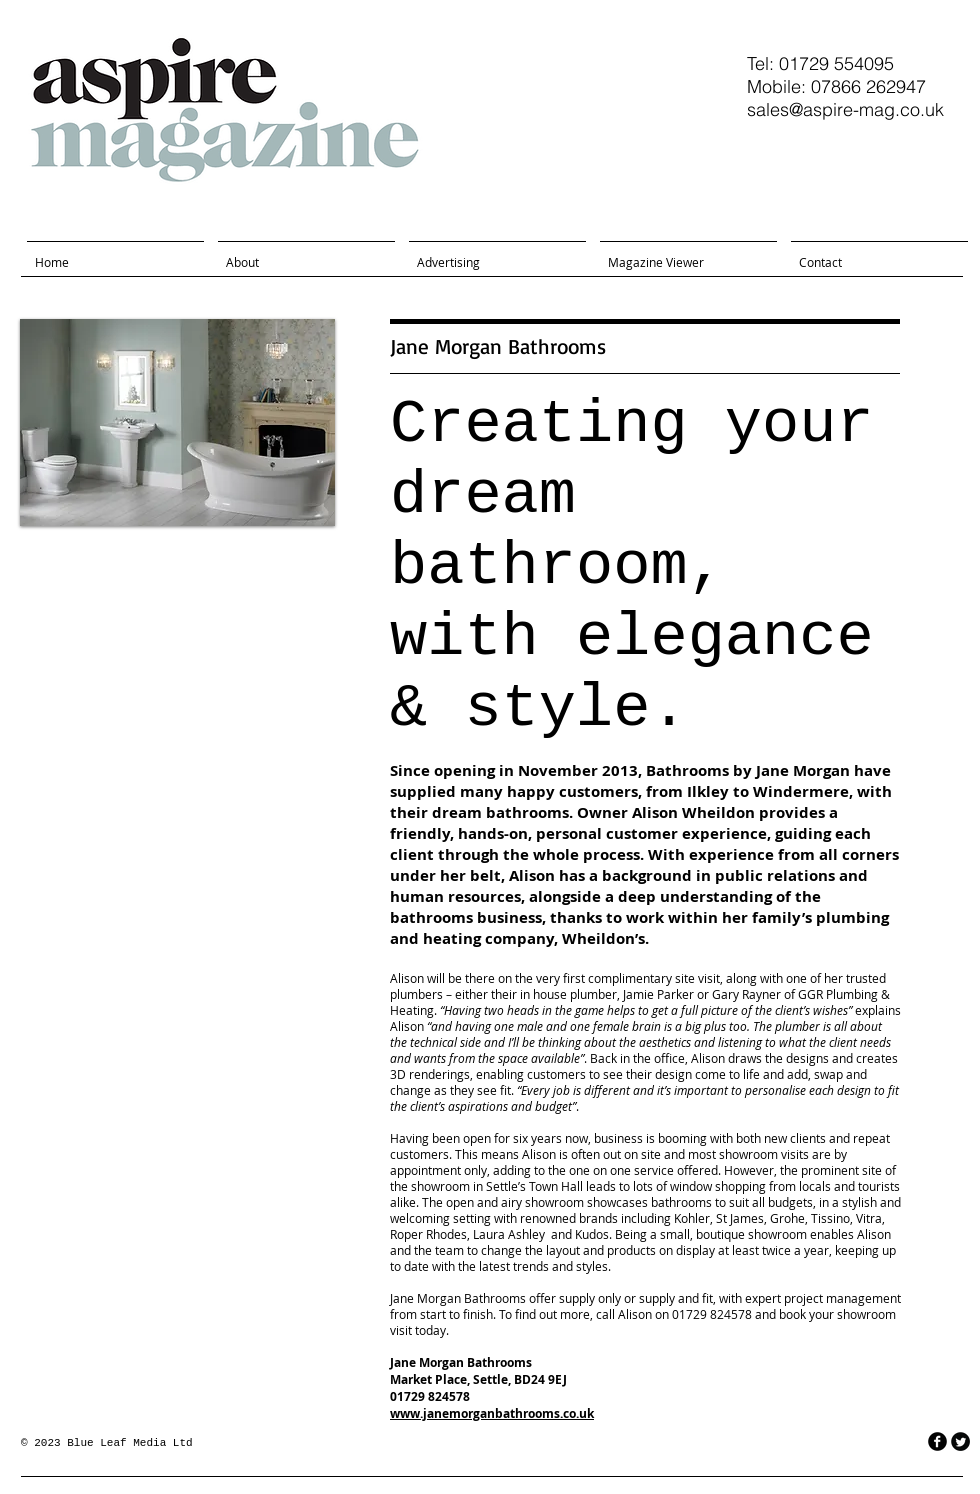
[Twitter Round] (960, 1441)
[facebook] (937, 1441)
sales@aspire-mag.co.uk (845, 109)
